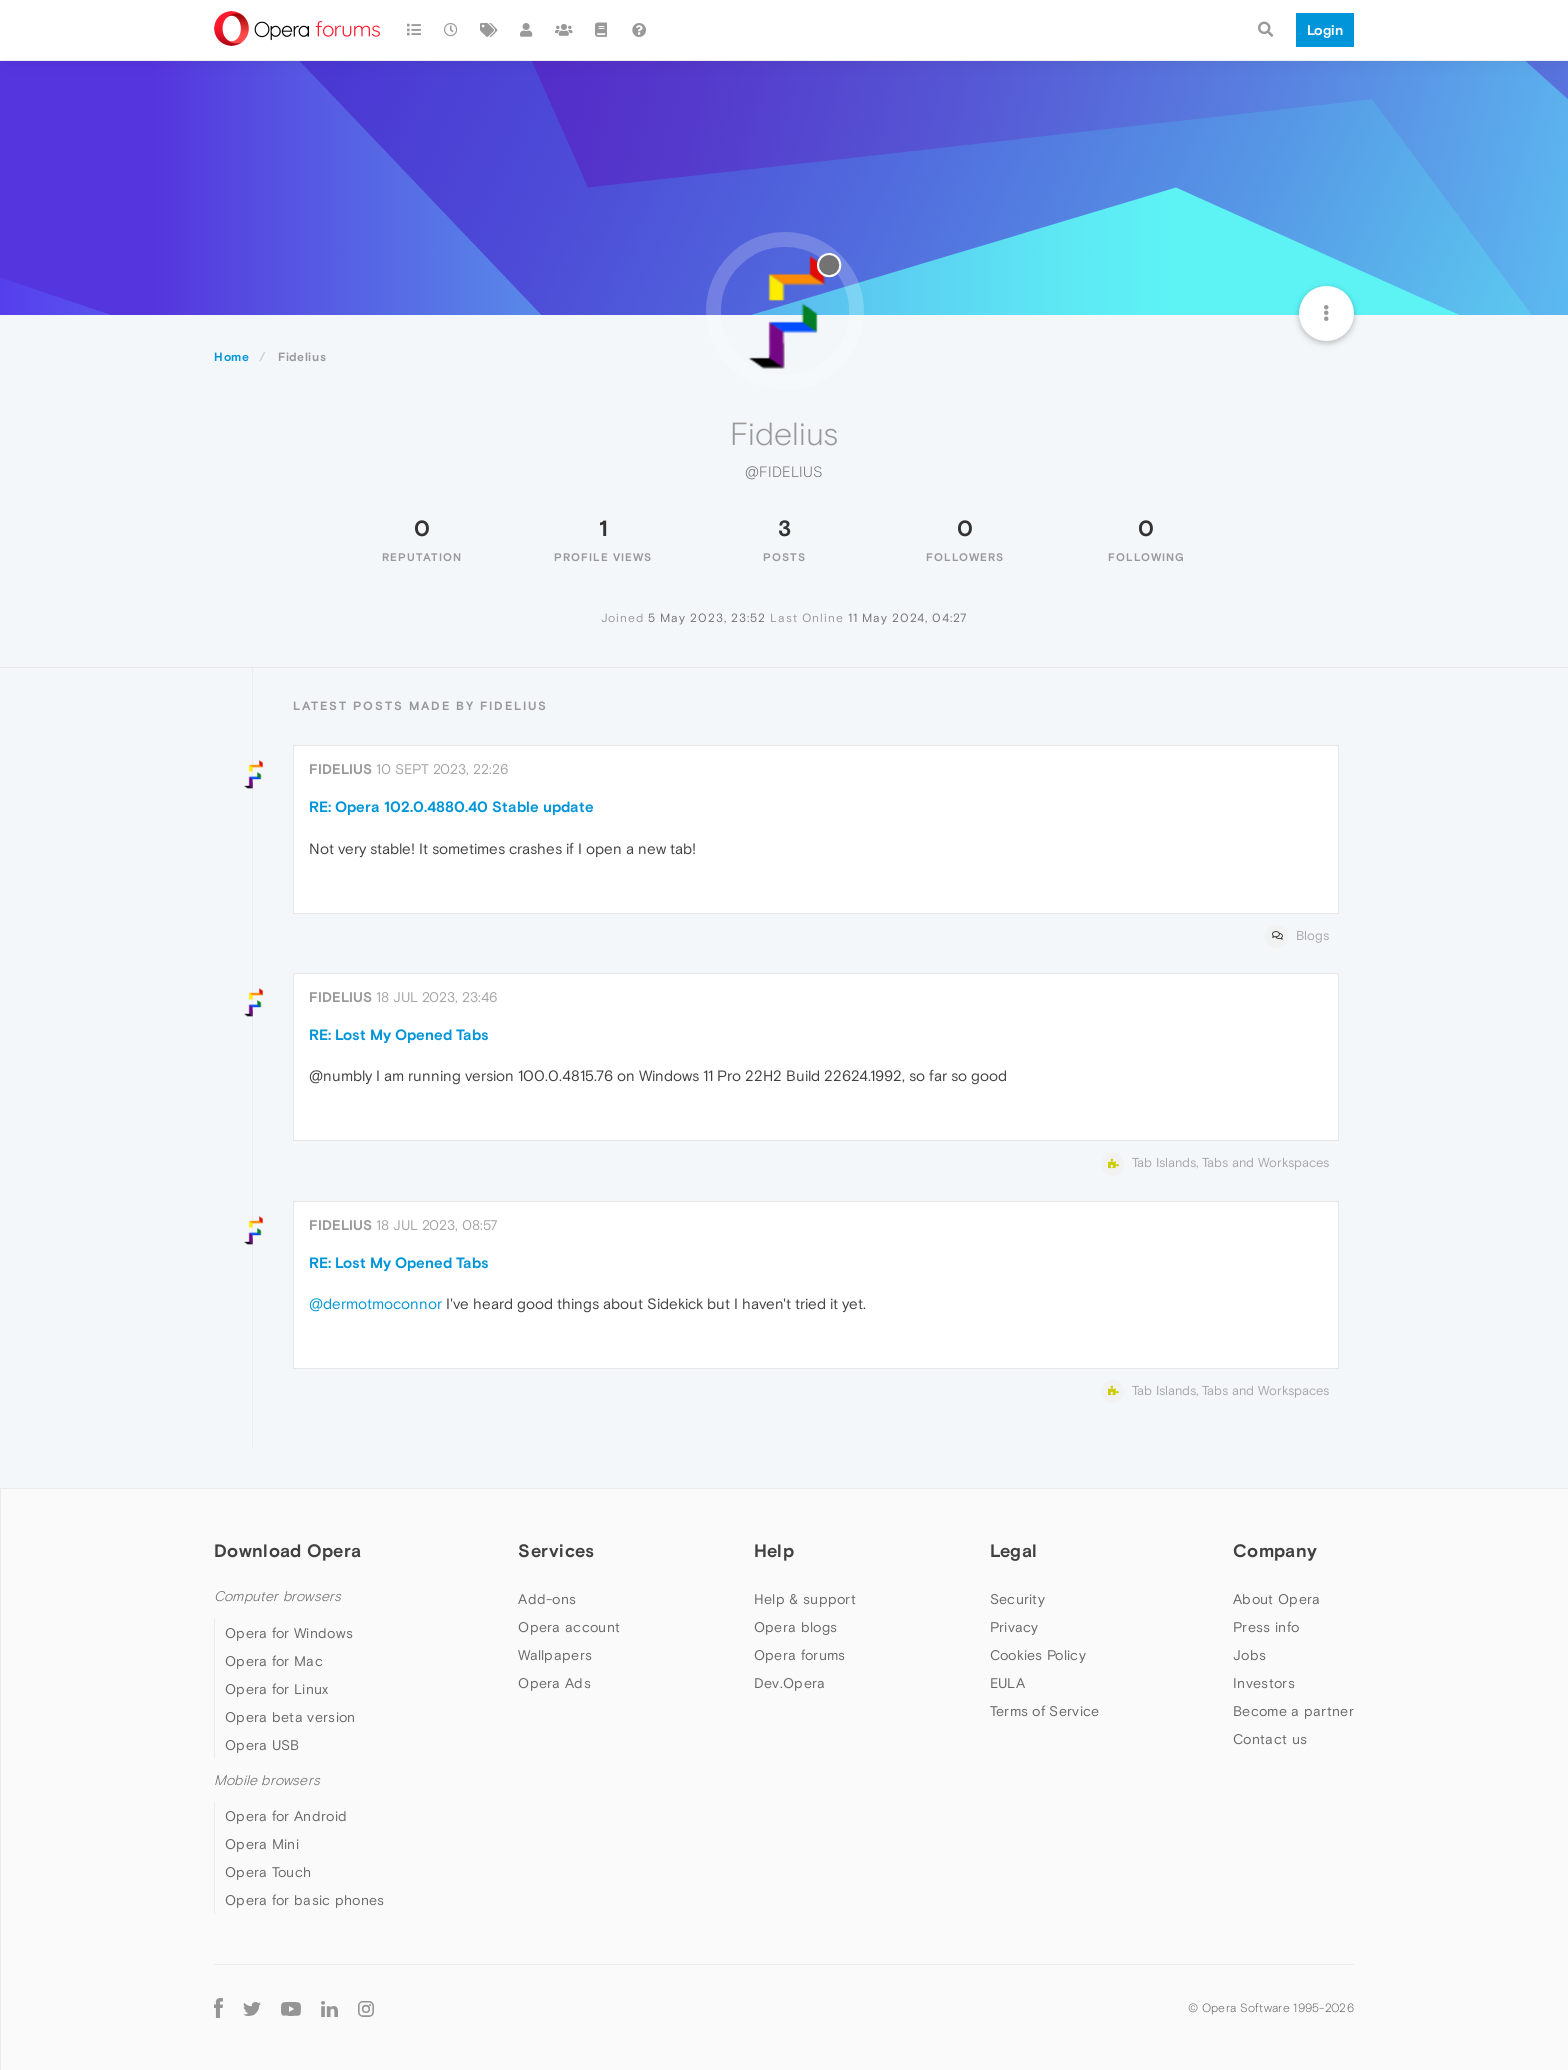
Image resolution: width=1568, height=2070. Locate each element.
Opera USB (262, 1745)
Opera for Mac (274, 1661)
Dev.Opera (790, 1683)
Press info (1266, 1627)
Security (1017, 1599)
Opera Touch (268, 1872)
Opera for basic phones (305, 1900)
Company (1275, 1550)
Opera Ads (554, 1683)
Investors (1264, 1683)
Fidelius (340, 769)
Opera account (569, 1627)
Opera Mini (262, 1844)
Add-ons (547, 1599)
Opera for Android (286, 1816)
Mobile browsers (267, 1780)
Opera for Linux (277, 1689)
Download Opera (287, 1550)
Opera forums (800, 1655)
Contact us (1270, 1739)
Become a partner (1293, 1711)
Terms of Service (1045, 1711)
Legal (1014, 1550)
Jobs (1249, 1655)
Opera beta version (290, 1717)
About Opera (1276, 1599)
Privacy (1014, 1627)
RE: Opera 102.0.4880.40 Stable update (451, 806)
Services (556, 1550)
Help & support (805, 1599)
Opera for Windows (289, 1633)
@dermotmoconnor (375, 1303)
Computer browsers (277, 1596)
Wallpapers (555, 1655)
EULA (1007, 1683)
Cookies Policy (1038, 1655)
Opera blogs (795, 1627)
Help (774, 1550)
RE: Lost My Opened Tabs (399, 1034)
